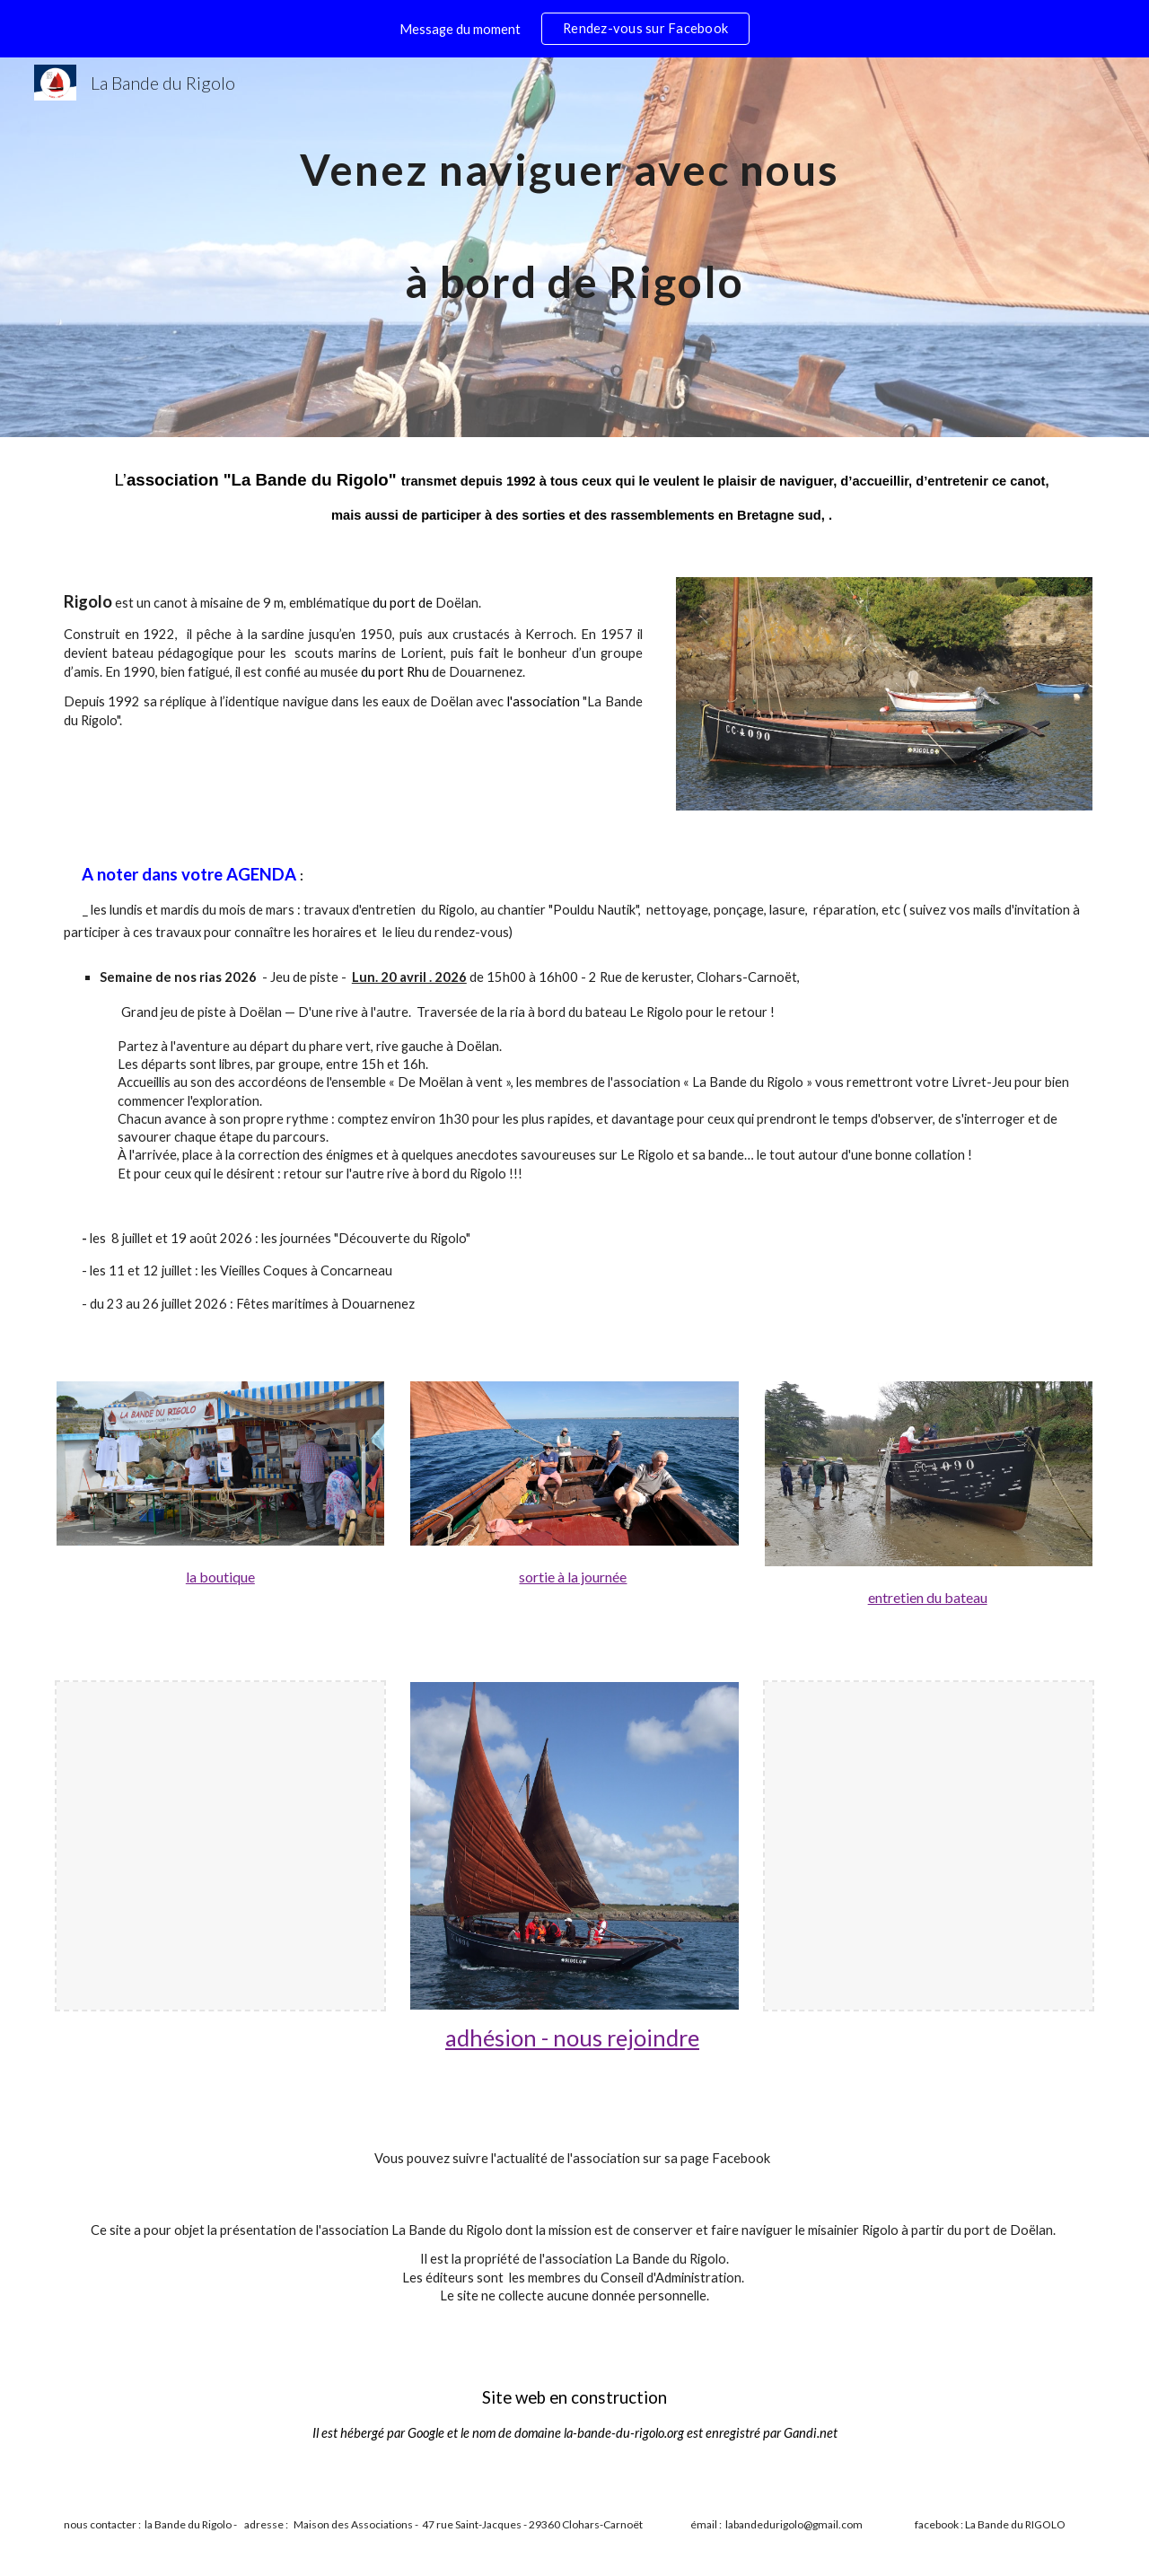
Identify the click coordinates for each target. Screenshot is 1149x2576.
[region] (574, 28)
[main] (574, 247)
